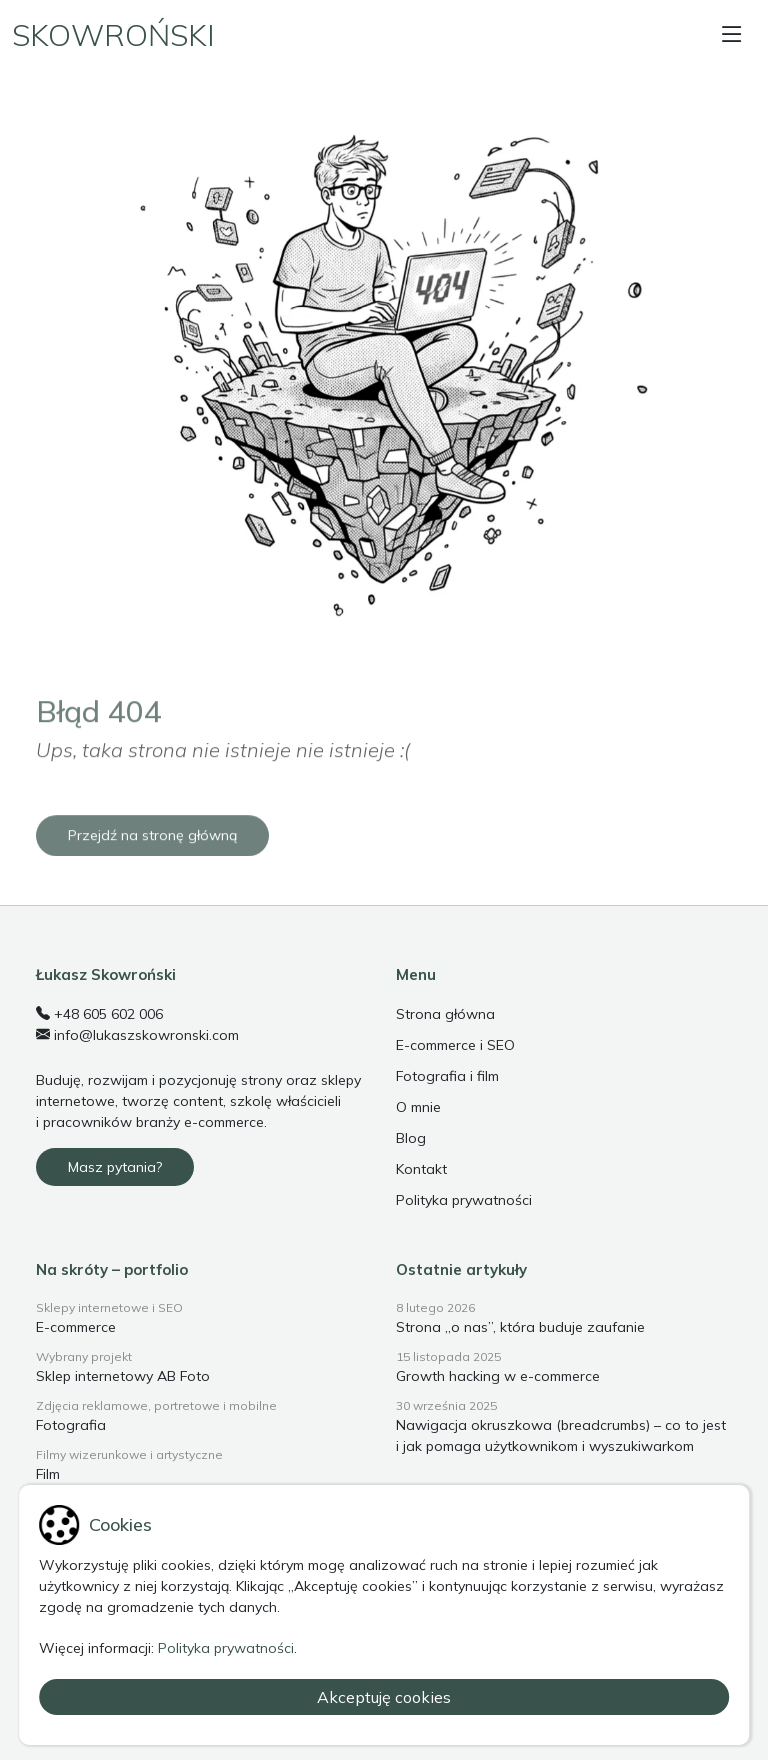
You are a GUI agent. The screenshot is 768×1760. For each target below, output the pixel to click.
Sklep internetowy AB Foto (123, 1376)
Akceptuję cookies (384, 1697)
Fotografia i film (447, 1076)
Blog (411, 1138)
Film (48, 1474)
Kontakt (421, 1169)
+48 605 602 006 (99, 1014)
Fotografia (71, 1425)
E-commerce (76, 1327)
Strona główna (445, 1014)
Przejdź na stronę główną (152, 867)
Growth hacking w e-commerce (498, 1376)
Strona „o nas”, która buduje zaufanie (520, 1327)
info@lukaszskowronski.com (137, 1035)
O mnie (418, 1107)
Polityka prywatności (464, 1200)
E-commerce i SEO (455, 1045)
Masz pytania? (115, 1167)
